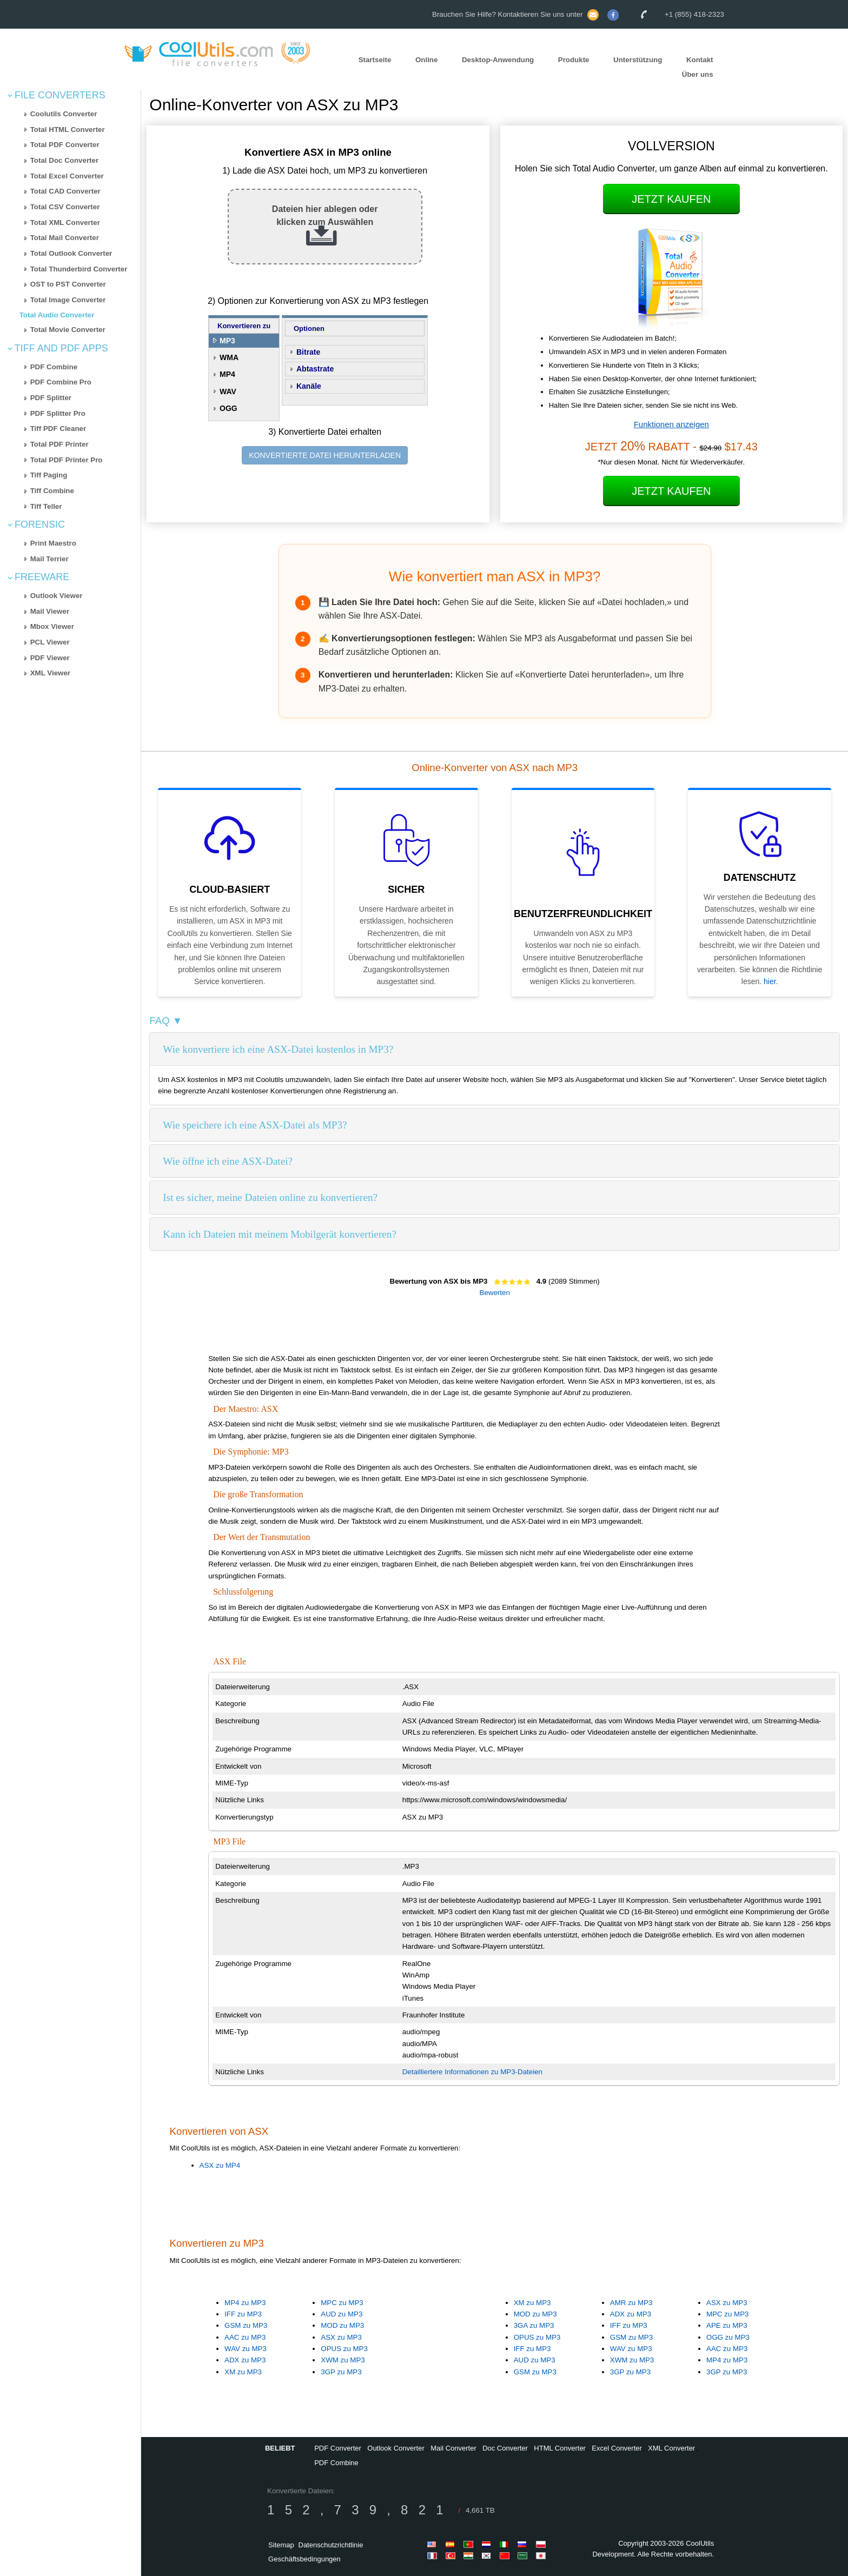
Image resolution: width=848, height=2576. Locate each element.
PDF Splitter (50, 398)
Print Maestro (53, 543)
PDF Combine (53, 367)
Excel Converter (616, 2448)
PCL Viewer (50, 642)
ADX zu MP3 (245, 2360)
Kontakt (699, 60)
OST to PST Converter (68, 284)
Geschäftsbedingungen (304, 2559)
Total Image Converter (68, 300)
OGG (228, 408)
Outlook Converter (396, 2448)
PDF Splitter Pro (57, 413)
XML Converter (671, 2448)
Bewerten (495, 1293)
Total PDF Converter (65, 145)
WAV (228, 391)
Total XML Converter (65, 222)
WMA (229, 357)
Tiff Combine (52, 491)
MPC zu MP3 (342, 2303)
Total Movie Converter (67, 330)
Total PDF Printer (59, 444)
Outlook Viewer (56, 596)
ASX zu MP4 (220, 2165)
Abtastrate (315, 368)
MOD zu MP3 (342, 2325)
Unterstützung (637, 60)
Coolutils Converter (63, 114)
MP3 (227, 340)
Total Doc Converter (64, 160)
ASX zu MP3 (341, 2337)
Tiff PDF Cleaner (58, 428)
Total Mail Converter (64, 238)
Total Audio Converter (56, 315)
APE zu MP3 (726, 2325)
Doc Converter (505, 2448)
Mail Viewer (49, 611)
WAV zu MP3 (245, 2349)
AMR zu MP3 (631, 2303)
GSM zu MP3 (245, 2325)
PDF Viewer (50, 658)
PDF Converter (337, 2448)
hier (770, 981)
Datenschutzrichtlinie (331, 2545)
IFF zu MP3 (243, 2314)
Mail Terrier (49, 559)
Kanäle (308, 386)
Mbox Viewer (52, 626)
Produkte (573, 60)
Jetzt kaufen (671, 199)
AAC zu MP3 (245, 2337)
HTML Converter (560, 2448)
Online (426, 60)
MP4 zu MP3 (245, 2303)
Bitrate (308, 352)
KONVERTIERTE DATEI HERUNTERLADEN (325, 455)
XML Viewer (50, 673)
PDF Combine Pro (60, 382)
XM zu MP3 (243, 2372)
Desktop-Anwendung (498, 60)
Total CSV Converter (65, 207)
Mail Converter (453, 2448)
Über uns (697, 74)
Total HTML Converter (67, 129)
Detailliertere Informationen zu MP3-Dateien (472, 2072)
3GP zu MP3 (341, 2372)
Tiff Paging (49, 475)
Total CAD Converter (65, 191)
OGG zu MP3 (728, 2337)
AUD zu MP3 (341, 2314)
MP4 (227, 374)
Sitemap (281, 2545)
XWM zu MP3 (343, 2360)
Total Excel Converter (67, 176)
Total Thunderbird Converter (79, 269)
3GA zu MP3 (534, 2325)
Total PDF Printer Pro (66, 460)
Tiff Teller (46, 506)
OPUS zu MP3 (344, 2349)
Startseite (375, 60)
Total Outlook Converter (71, 253)
